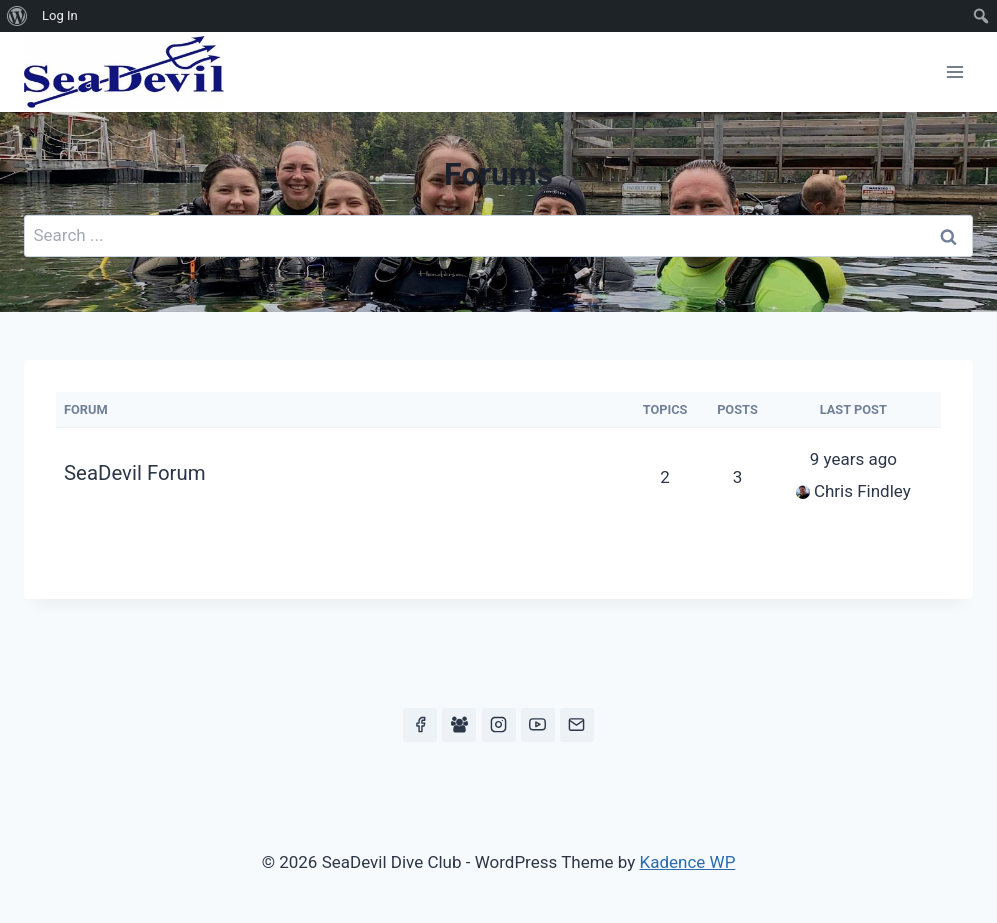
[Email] (577, 725)
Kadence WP (688, 862)
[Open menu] (954, 71)
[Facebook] (420, 725)
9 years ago (853, 459)
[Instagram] (499, 725)
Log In (60, 15)
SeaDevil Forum (135, 473)
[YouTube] (538, 725)
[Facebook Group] (459, 725)
